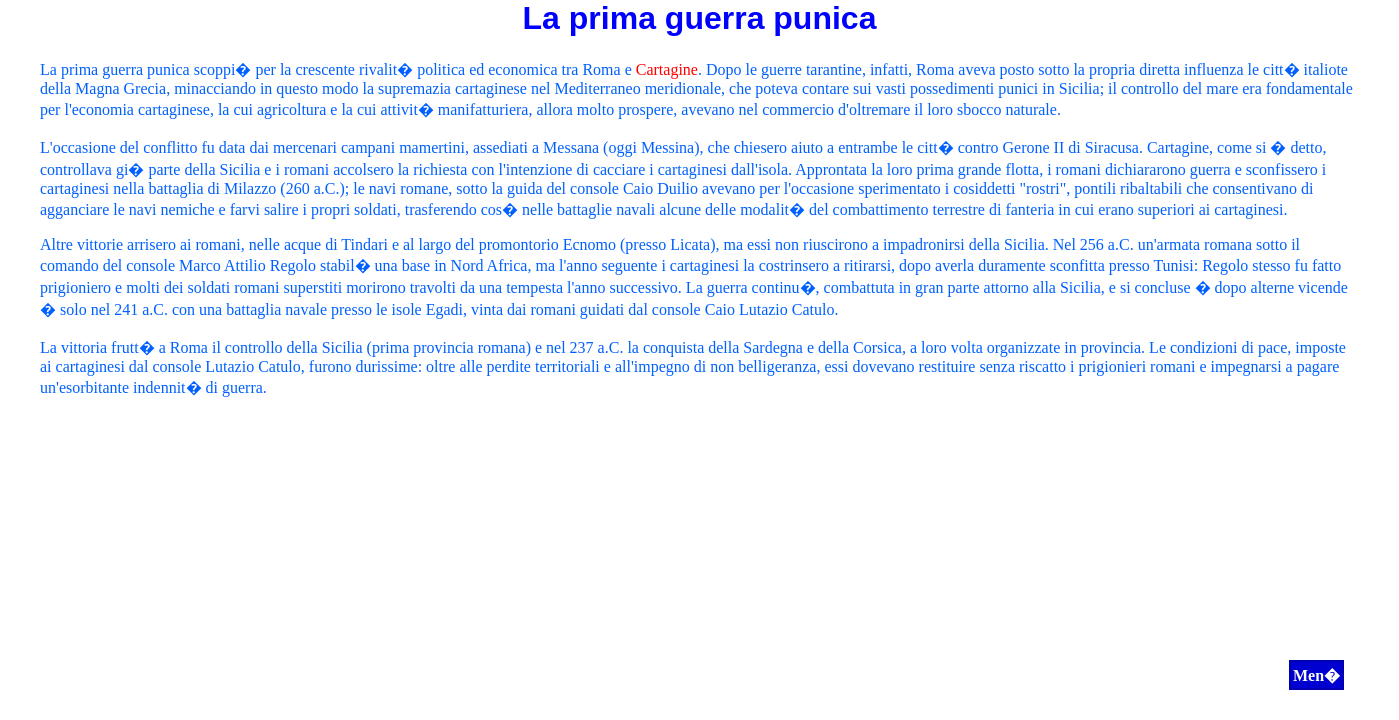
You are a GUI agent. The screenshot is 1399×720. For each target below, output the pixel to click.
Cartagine (667, 69)
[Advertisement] (700, 554)
